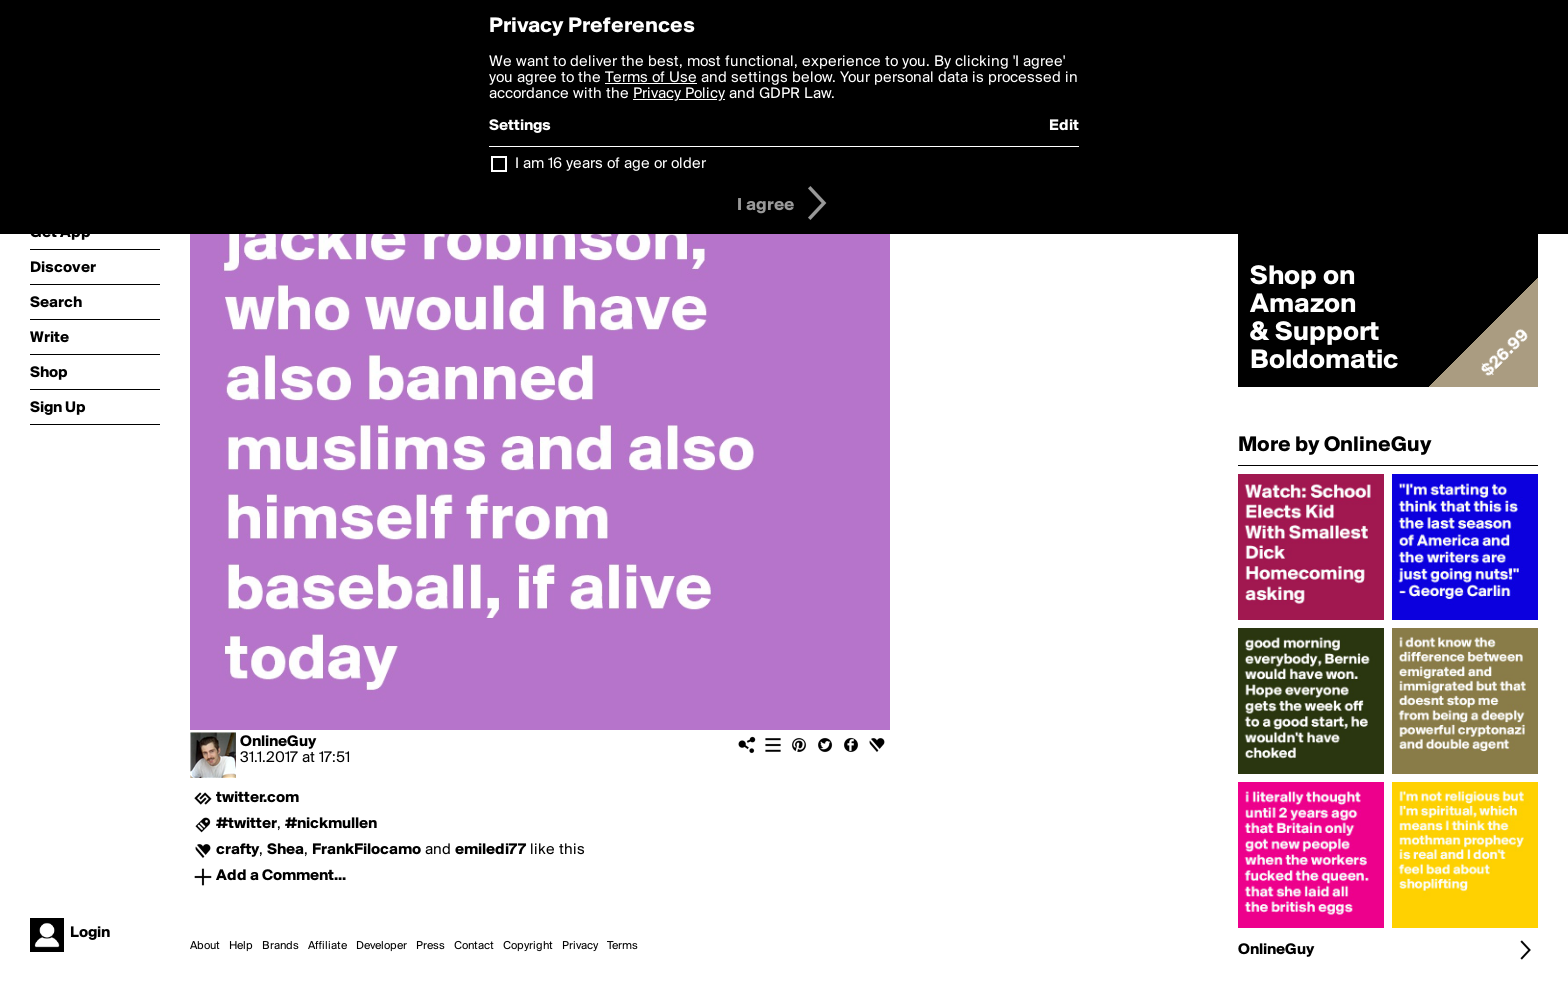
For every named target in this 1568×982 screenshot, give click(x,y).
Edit (1064, 126)
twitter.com (257, 798)
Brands (280, 946)
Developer (381, 946)
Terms (622, 946)
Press (430, 946)
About (205, 946)
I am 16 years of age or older (610, 164)
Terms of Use (651, 78)
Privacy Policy (679, 94)
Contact (474, 946)
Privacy (580, 946)
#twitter (246, 824)
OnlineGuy (278, 742)
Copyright (528, 946)
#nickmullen (331, 824)
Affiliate (327, 946)
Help (241, 946)
